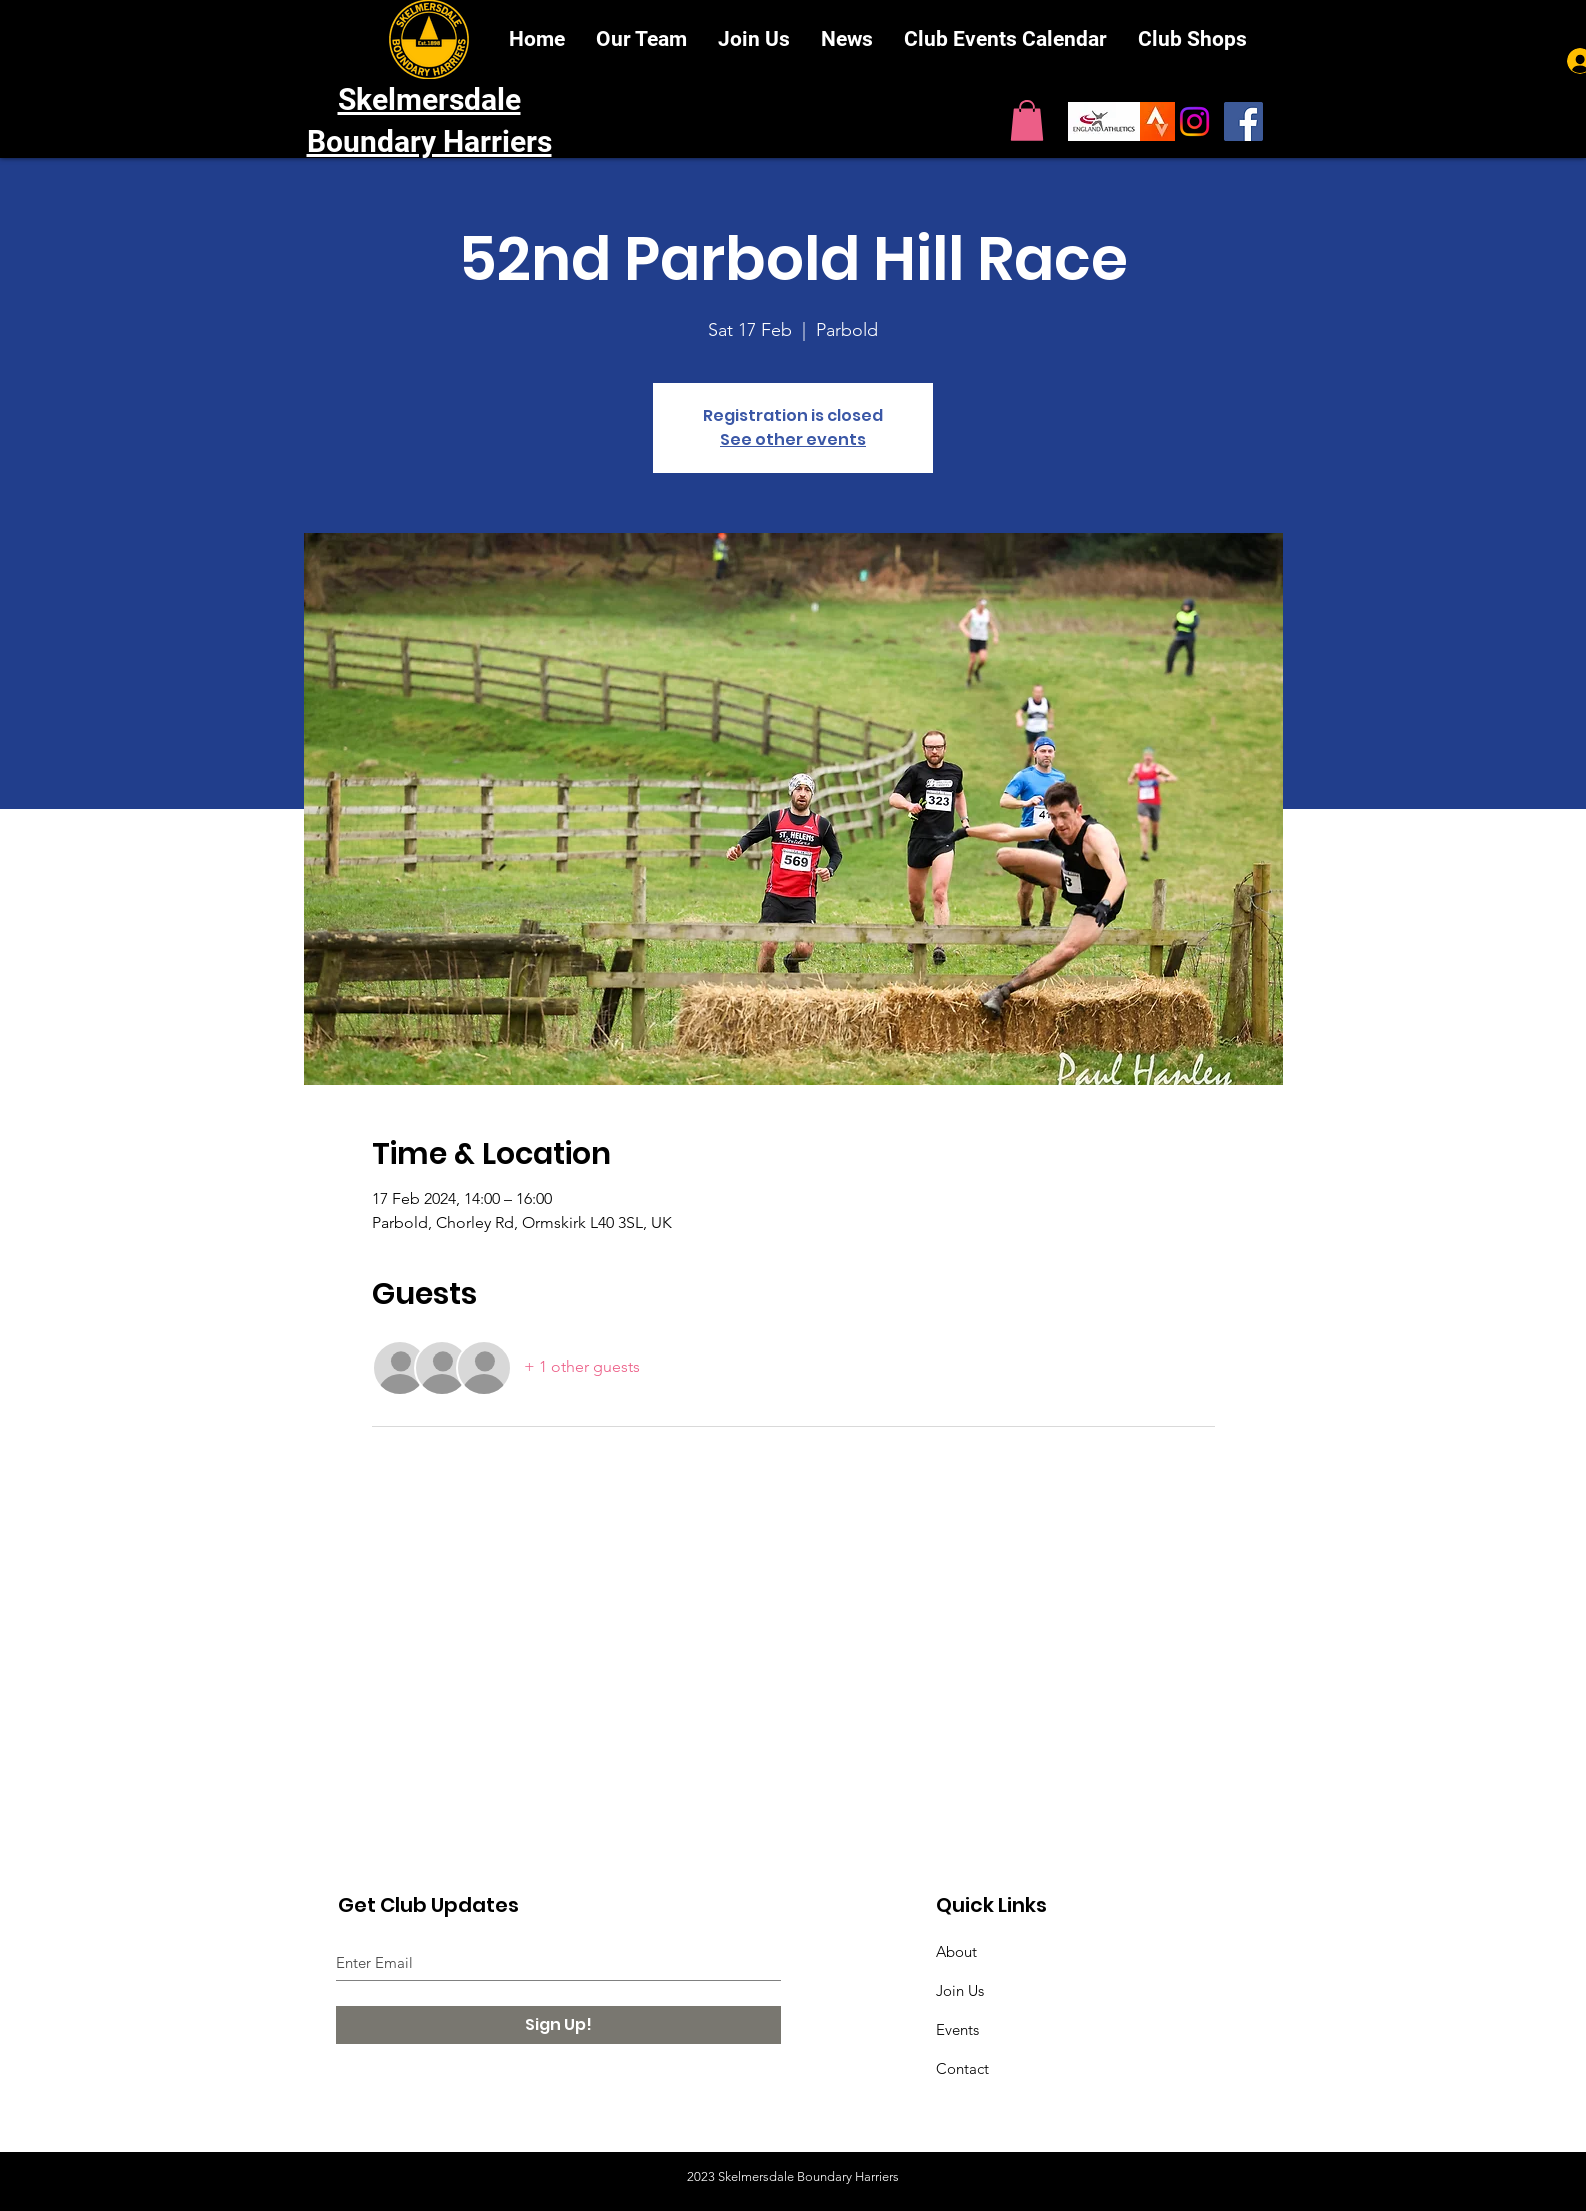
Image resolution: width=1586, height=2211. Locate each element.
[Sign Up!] (558, 2025)
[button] (1027, 120)
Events (957, 2029)
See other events (793, 439)
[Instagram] (1194, 121)
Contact (962, 2068)
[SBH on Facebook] (1243, 121)
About (956, 1951)
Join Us (960, 1990)
